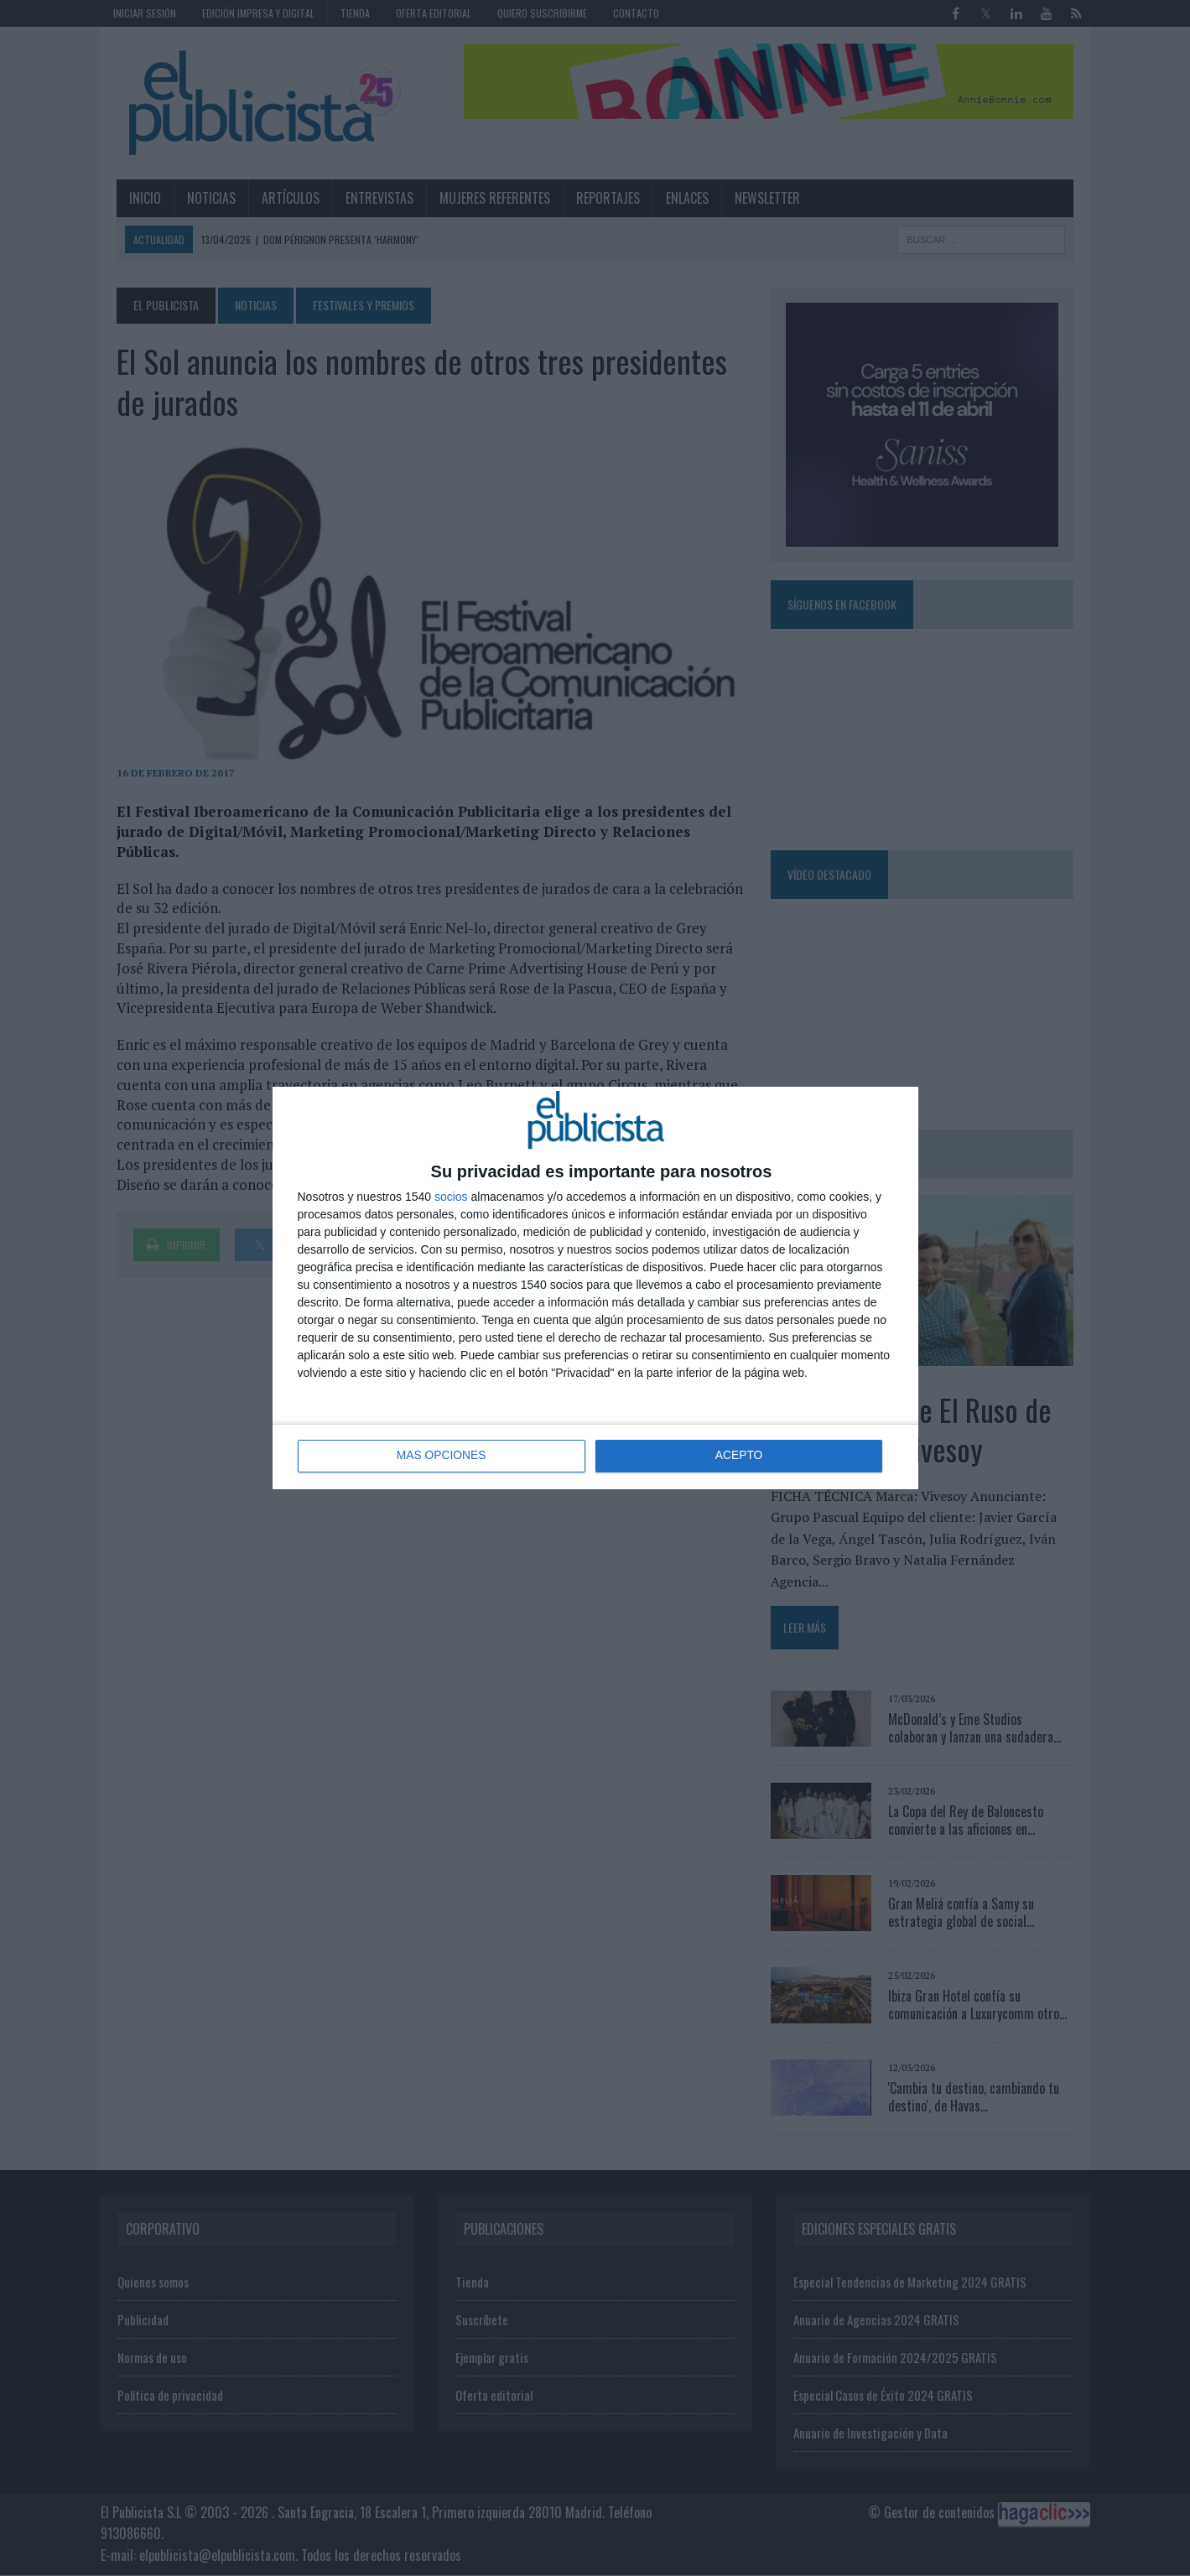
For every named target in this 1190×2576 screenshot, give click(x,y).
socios (451, 1196)
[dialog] (595, 1288)
